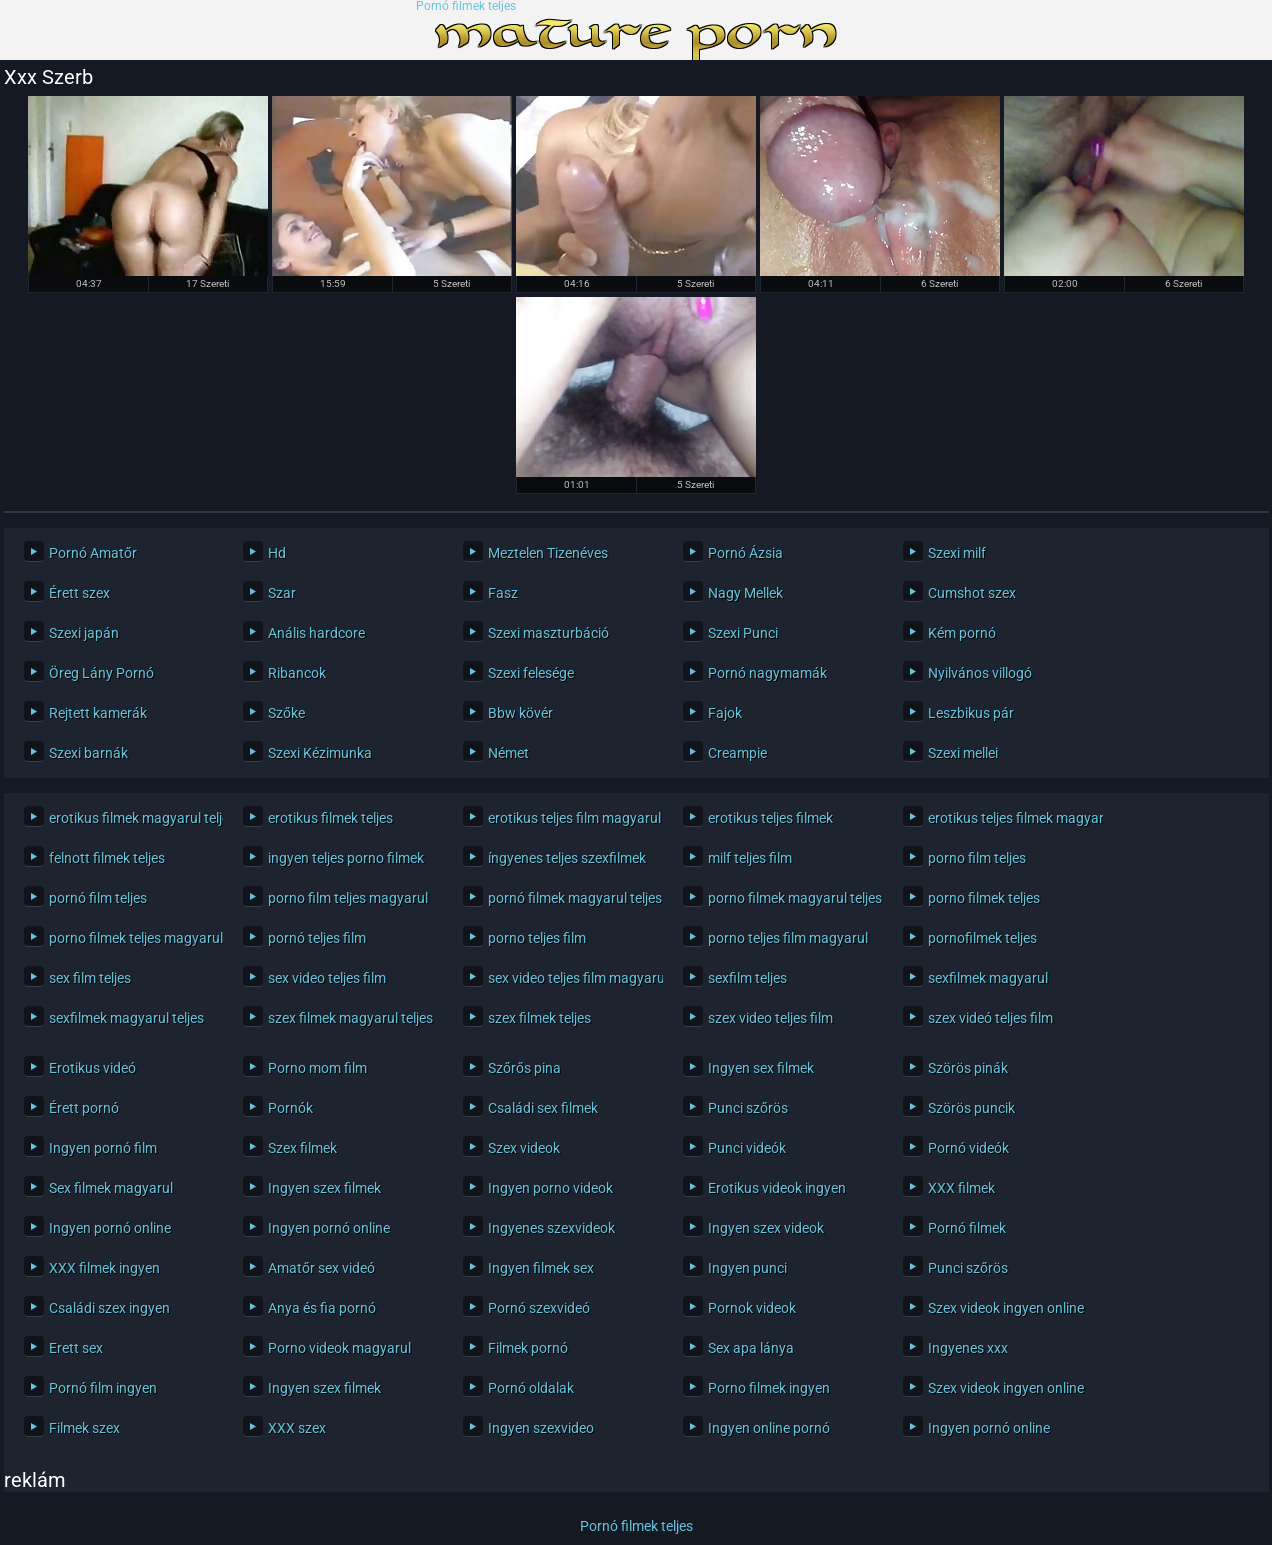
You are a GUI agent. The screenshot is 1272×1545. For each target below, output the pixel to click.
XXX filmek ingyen (104, 1268)
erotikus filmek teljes (330, 818)
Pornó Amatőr (93, 553)
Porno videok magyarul (339, 1348)
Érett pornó (84, 1108)
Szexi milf (957, 553)
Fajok (725, 713)
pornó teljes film (317, 938)
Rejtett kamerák (98, 713)
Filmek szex (84, 1428)
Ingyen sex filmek (761, 1068)
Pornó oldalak (531, 1388)
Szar (282, 593)
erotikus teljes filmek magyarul (1010, 818)
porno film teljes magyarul (348, 898)
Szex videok (524, 1148)
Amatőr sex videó (321, 1268)
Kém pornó (962, 633)
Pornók (290, 1108)
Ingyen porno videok (550, 1188)
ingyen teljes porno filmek (346, 858)
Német (508, 753)
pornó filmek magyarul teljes (570, 898)
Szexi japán (84, 633)
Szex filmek (302, 1148)
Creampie (737, 753)
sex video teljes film (327, 978)
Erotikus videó (92, 1068)
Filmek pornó (528, 1348)
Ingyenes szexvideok (551, 1228)
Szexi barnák (88, 753)
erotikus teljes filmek (770, 818)
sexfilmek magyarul (988, 978)
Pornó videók (968, 1148)
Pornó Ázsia (745, 553)
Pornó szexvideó (539, 1308)
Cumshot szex (972, 593)
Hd (277, 553)
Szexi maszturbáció (548, 633)
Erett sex (76, 1348)
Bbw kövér (520, 713)
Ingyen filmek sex (541, 1268)
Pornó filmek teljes (466, 6)
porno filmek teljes (984, 898)
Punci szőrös (748, 1108)
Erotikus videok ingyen (777, 1188)
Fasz (503, 593)
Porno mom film (317, 1068)
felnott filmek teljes (107, 858)
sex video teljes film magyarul (570, 978)
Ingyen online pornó (769, 1428)
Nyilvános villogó (980, 673)
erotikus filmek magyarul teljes (131, 818)
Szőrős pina (524, 1068)
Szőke (286, 713)
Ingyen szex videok (766, 1228)
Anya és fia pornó (322, 1308)
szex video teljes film (770, 1018)
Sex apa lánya (751, 1348)
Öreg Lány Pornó (101, 673)
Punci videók (747, 1148)
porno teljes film (537, 938)
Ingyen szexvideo (541, 1428)
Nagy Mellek (745, 593)
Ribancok (297, 673)
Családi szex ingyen (109, 1308)
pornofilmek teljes (982, 938)
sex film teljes (90, 978)
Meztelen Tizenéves (548, 553)
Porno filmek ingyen (769, 1388)
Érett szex (79, 593)
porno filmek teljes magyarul (131, 938)
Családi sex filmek (543, 1108)
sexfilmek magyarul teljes (126, 1018)
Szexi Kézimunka (320, 753)
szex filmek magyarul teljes (350, 1018)
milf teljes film (750, 858)
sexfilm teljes (747, 978)
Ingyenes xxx (968, 1348)
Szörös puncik (971, 1108)
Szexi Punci (743, 633)
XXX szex (297, 1428)
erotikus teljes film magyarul (570, 818)
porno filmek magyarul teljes (790, 898)
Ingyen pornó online (110, 1228)
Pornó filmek (967, 1228)
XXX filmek (961, 1188)
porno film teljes (977, 858)
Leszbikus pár (971, 713)
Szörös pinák (968, 1068)
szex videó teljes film (990, 1018)
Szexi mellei (963, 753)
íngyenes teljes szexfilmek (567, 858)
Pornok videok (752, 1308)
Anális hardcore (316, 633)
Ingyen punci (747, 1268)
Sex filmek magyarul (111, 1188)
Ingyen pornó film (103, 1148)
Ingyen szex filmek (324, 1188)
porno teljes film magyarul (788, 938)
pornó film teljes (98, 898)
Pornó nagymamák (767, 673)
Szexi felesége (531, 673)
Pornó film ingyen (103, 1388)
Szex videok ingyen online (1006, 1308)
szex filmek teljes (539, 1018)
